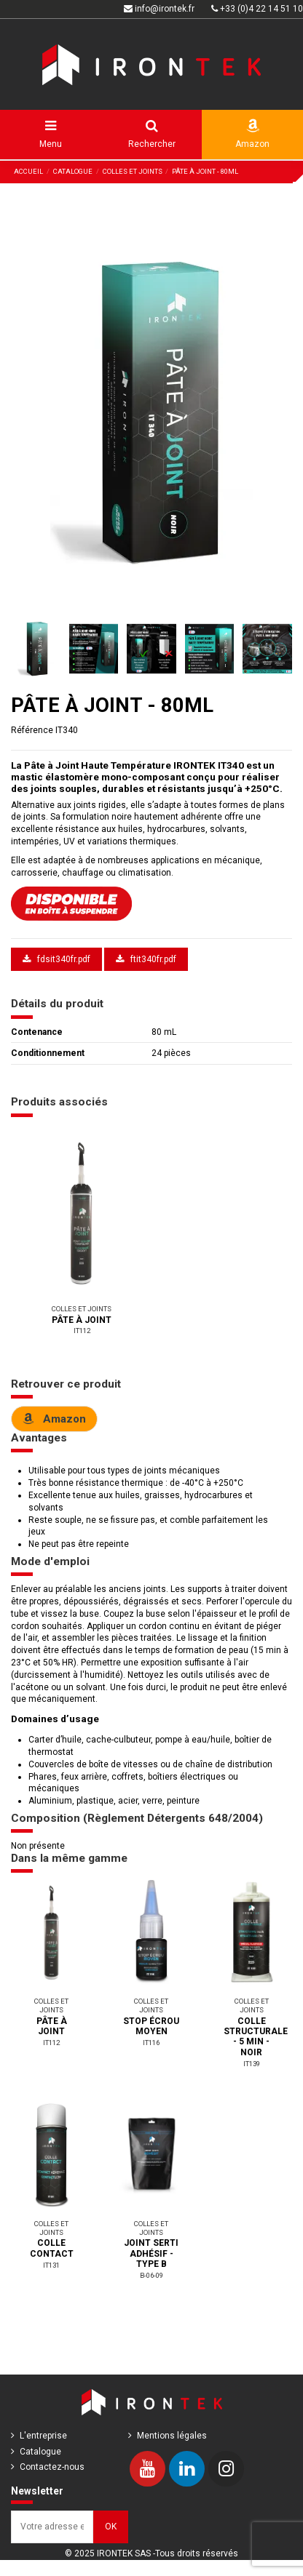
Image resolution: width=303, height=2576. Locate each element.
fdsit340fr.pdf (56, 959)
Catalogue (40, 2452)
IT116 (151, 2043)
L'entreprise (43, 2436)
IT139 (251, 2064)
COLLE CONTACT (52, 2248)
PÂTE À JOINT (81, 1320)
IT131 (51, 2265)
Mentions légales (172, 2436)
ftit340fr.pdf (146, 959)
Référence (32, 730)
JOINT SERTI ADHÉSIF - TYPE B (151, 2253)
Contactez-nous (52, 2467)
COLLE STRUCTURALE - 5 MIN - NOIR (256, 2036)
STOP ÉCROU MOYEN (151, 2026)
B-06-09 (151, 2275)
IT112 (82, 1331)
